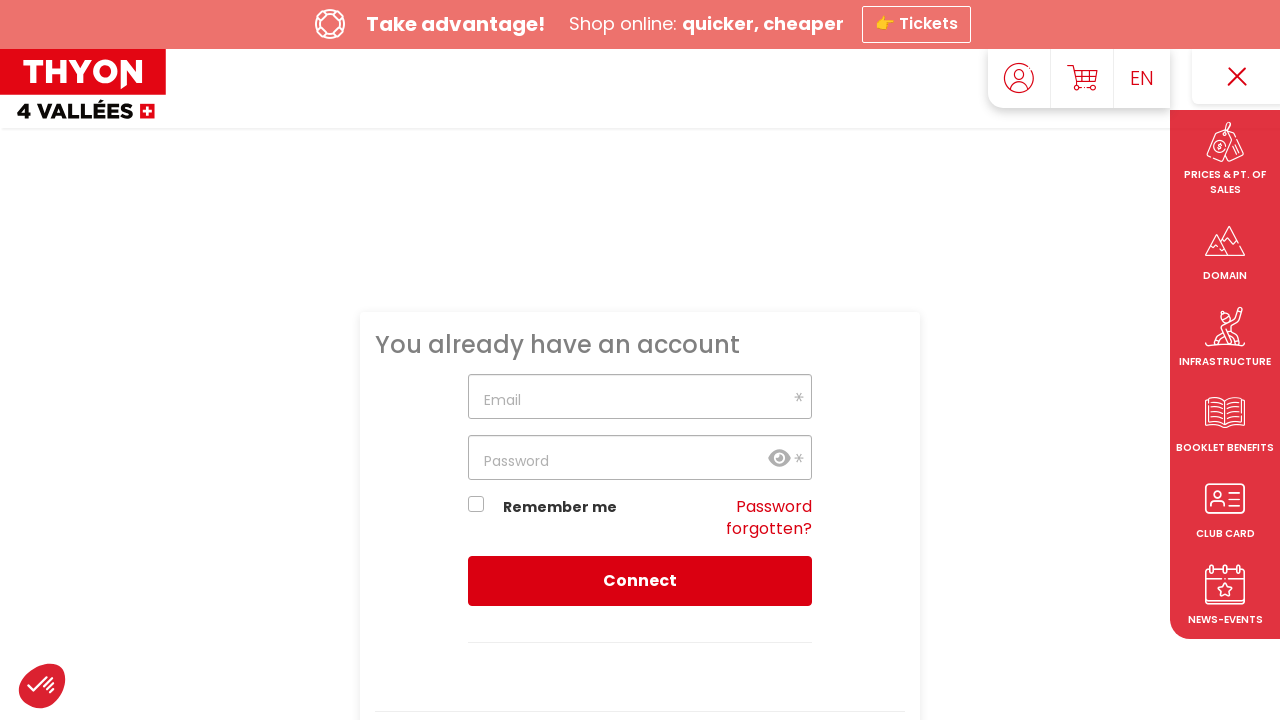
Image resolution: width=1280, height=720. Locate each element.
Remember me (560, 507)
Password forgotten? (769, 517)
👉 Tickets (916, 23)
